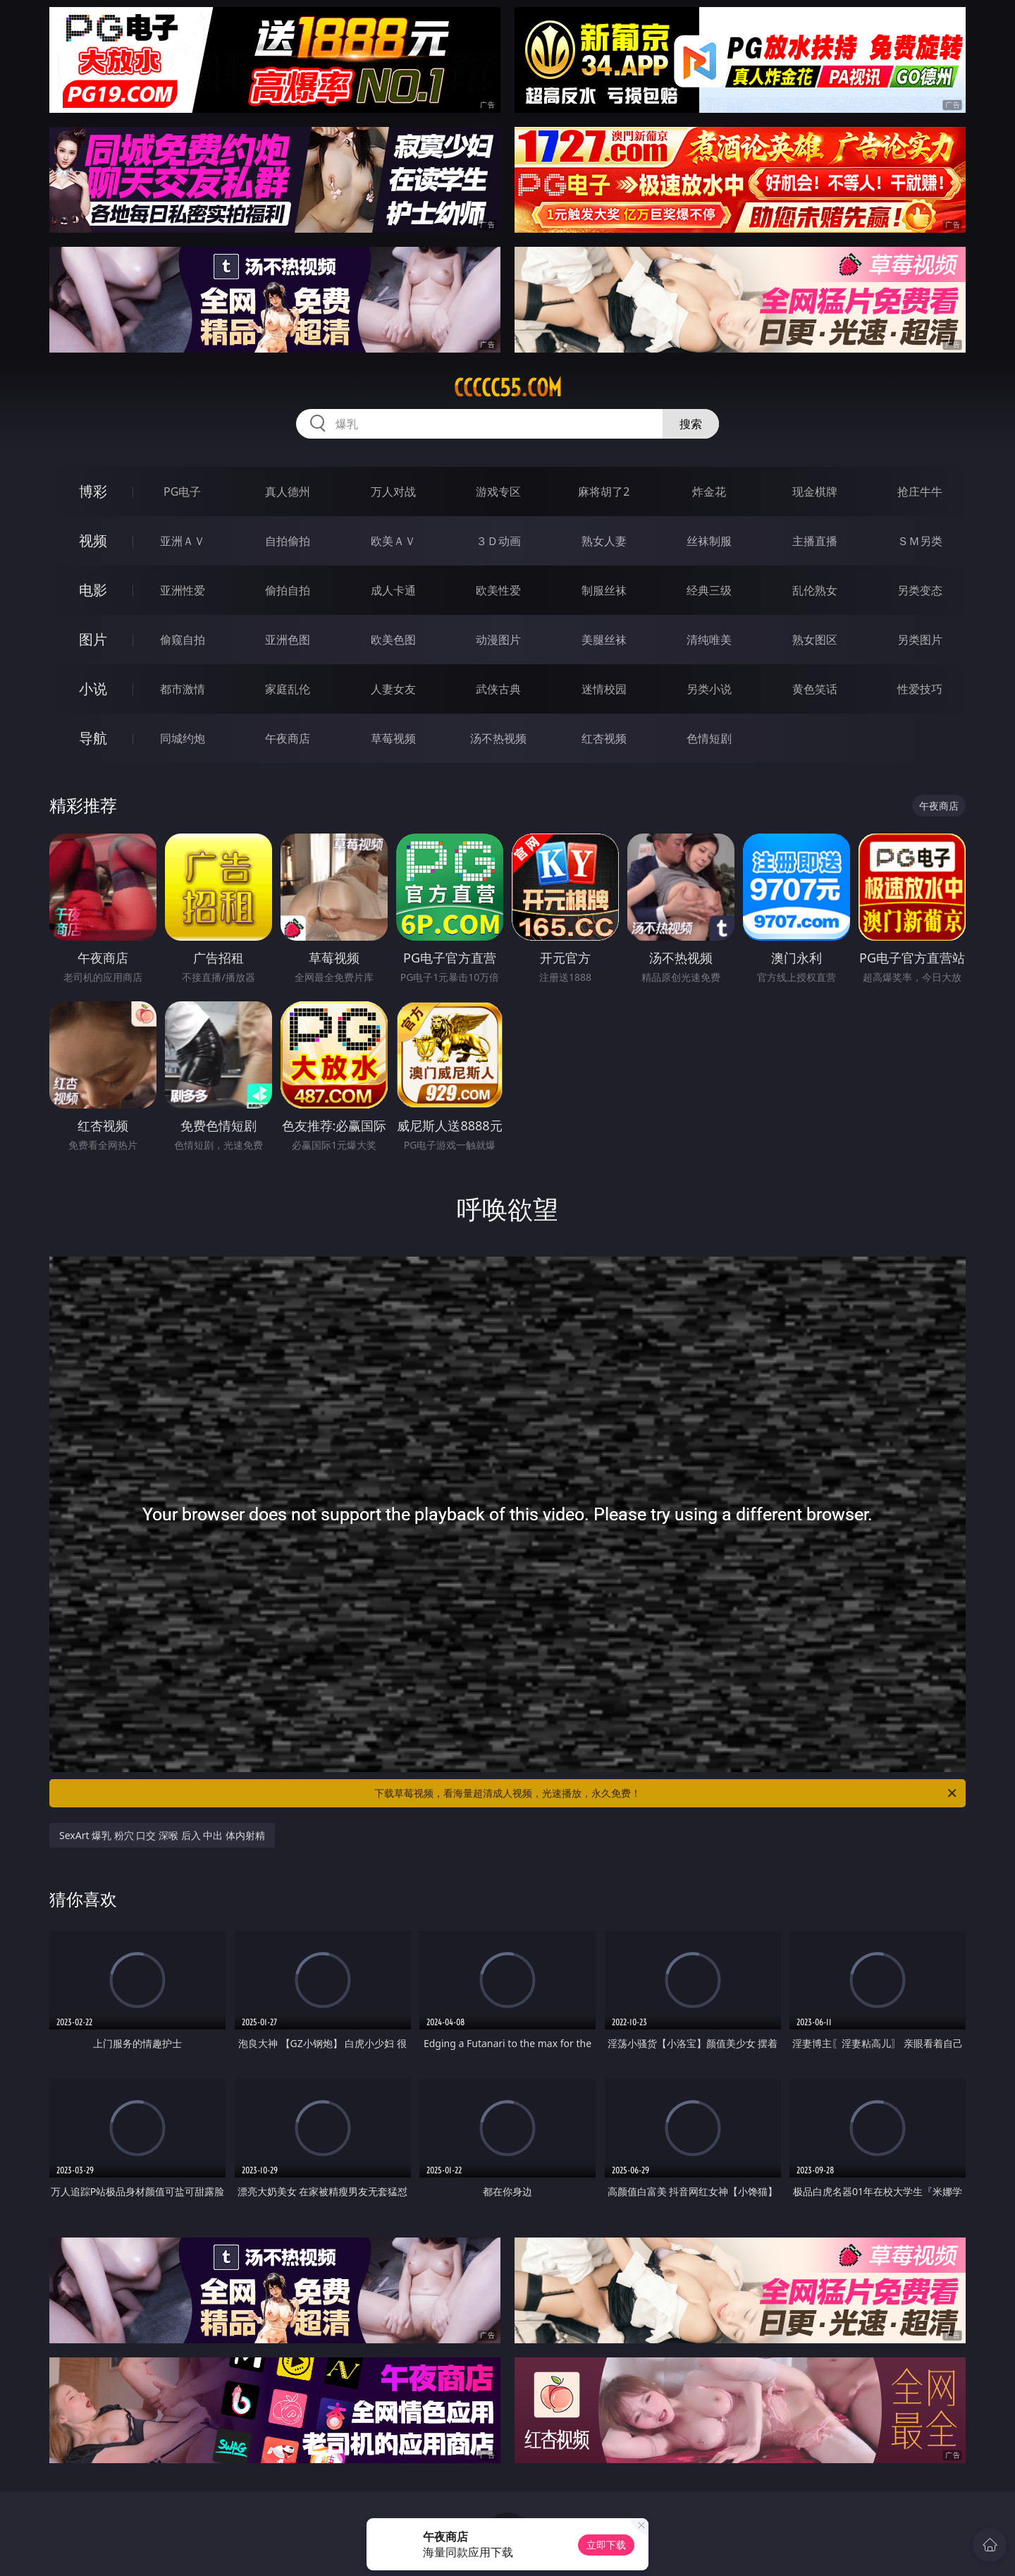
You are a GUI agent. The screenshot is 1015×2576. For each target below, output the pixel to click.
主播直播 (814, 541)
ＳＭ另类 (919, 541)
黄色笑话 (814, 689)
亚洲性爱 (182, 590)
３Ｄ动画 (498, 541)
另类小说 (709, 689)
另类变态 (919, 590)
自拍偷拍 (287, 541)
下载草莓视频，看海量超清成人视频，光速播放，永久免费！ (666, 1793)
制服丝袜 (604, 590)
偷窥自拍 (182, 639)
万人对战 (393, 491)
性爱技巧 (919, 689)
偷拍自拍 (287, 590)
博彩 (93, 491)
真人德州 (287, 491)
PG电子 (182, 491)
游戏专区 (498, 491)
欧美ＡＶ (393, 541)
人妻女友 (393, 689)
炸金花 (709, 491)
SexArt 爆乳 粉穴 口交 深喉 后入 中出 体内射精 (162, 1835)
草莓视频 (393, 738)
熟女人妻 (604, 541)
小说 (93, 688)
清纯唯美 (709, 639)
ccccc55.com (508, 388)
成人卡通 (393, 590)
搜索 (690, 424)
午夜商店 (287, 738)
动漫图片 (498, 639)
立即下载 (606, 2544)
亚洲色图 (287, 639)
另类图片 (919, 639)
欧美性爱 (498, 590)
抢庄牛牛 (919, 491)
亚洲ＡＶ (182, 541)
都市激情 (182, 689)
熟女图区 (814, 639)
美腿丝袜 (604, 639)
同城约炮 (182, 738)
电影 (93, 589)
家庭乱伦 (287, 689)
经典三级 (709, 590)
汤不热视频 (498, 738)
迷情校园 (604, 689)
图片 (93, 639)
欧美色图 (393, 639)
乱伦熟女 (814, 590)
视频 (93, 540)
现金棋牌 (814, 491)
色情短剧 (709, 738)
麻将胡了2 (603, 491)
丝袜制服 (709, 541)
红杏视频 (604, 738)
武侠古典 (498, 689)
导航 (93, 737)
